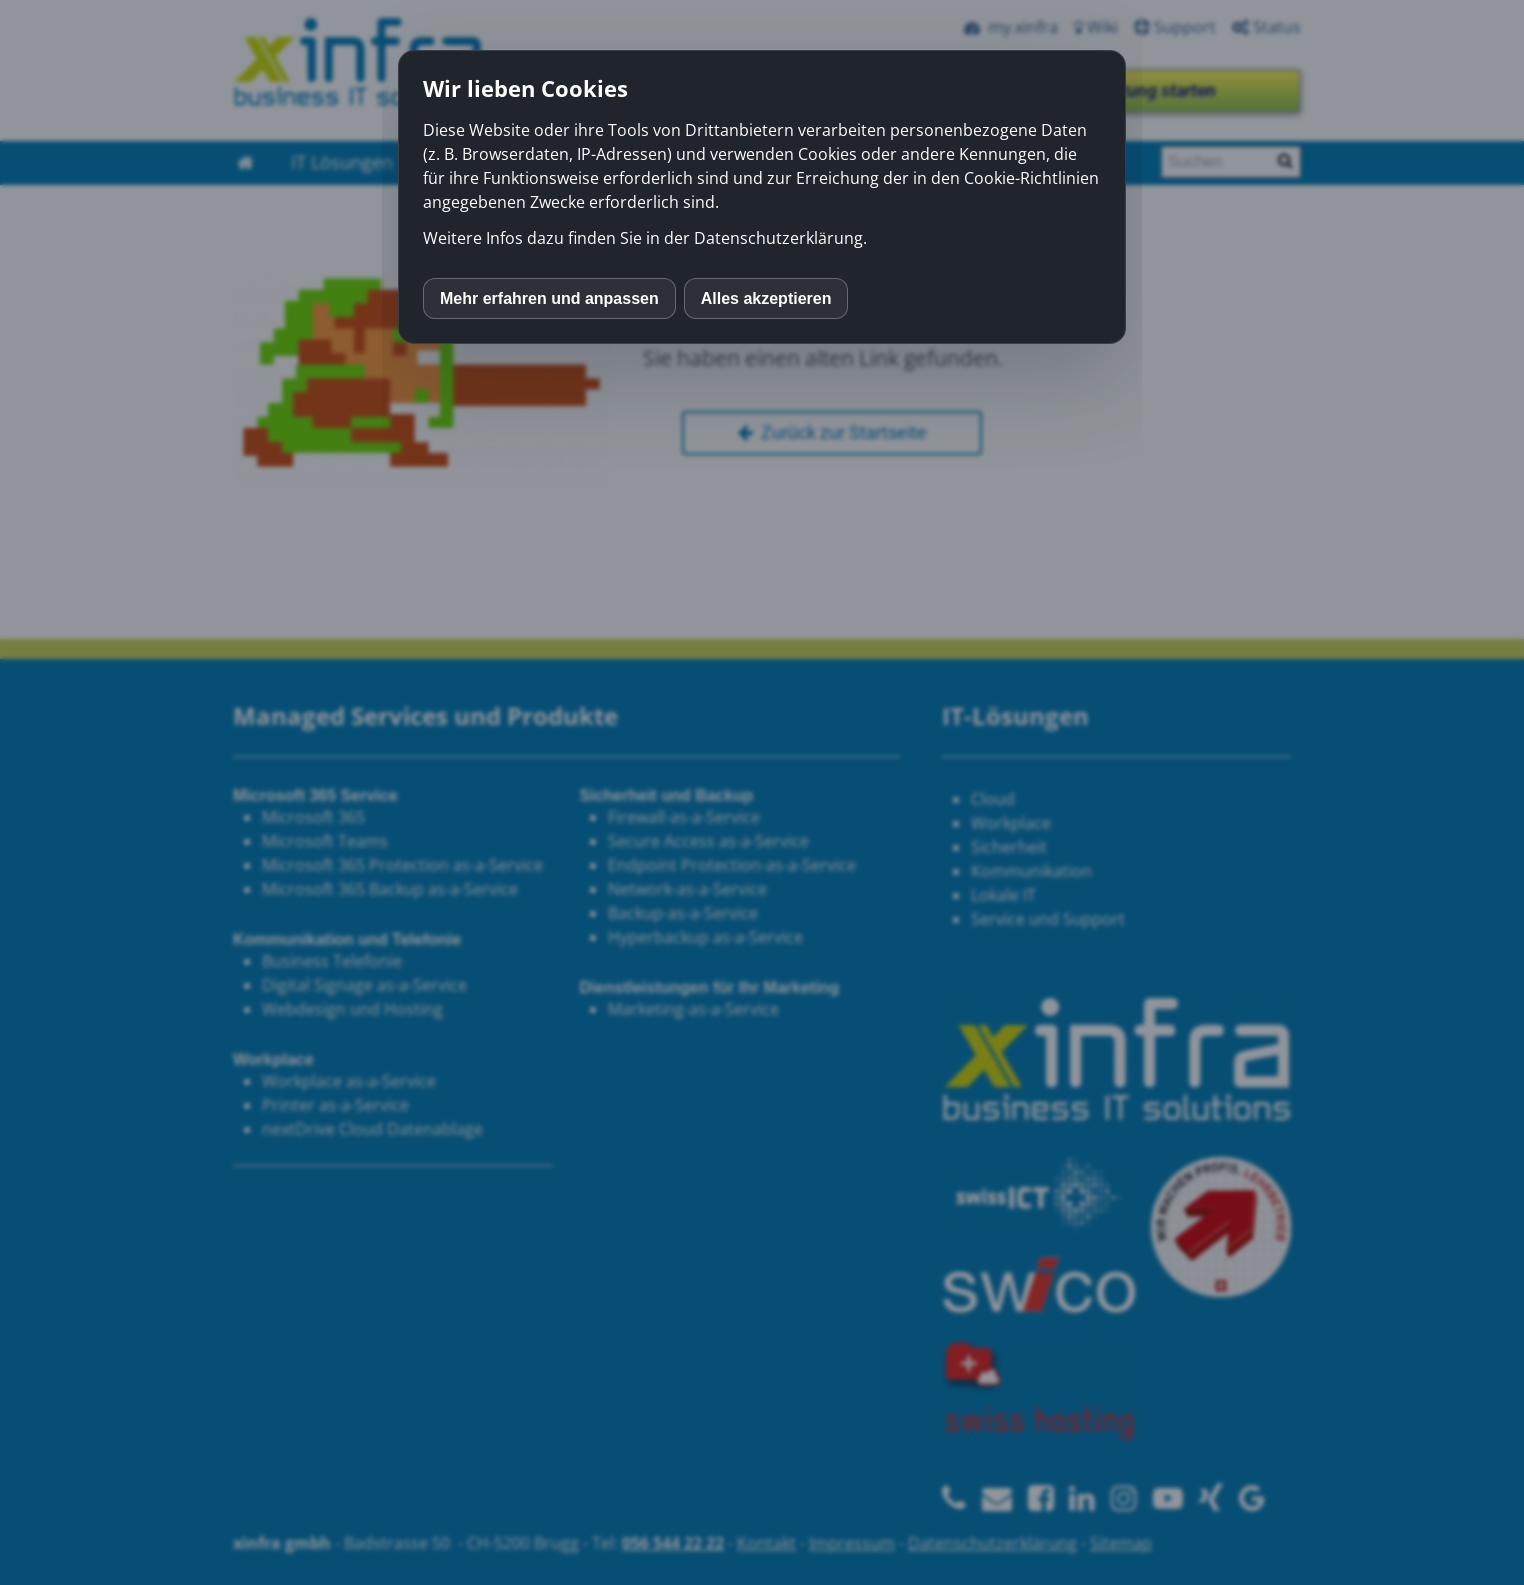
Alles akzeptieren (766, 298)
